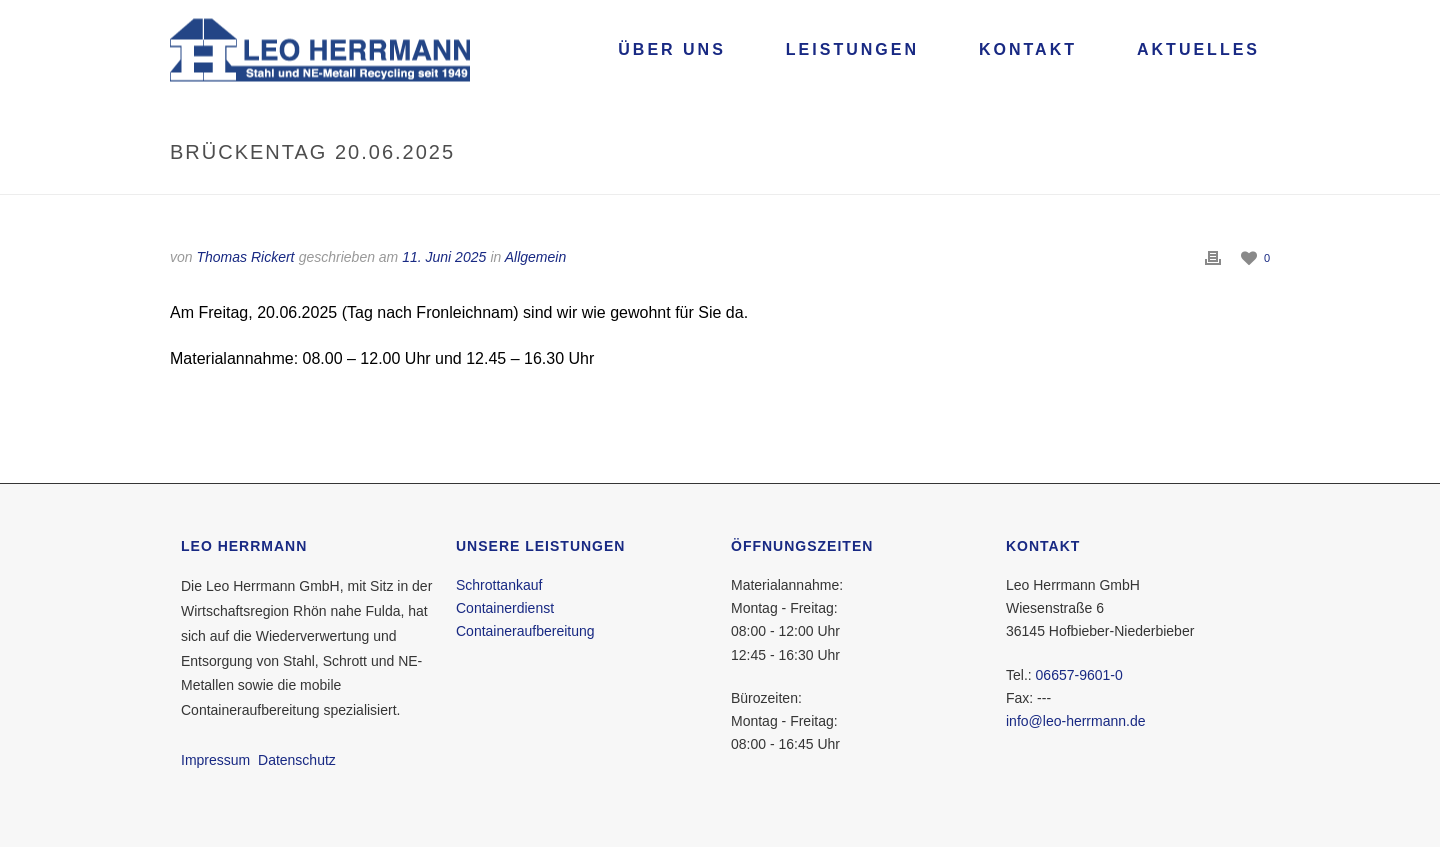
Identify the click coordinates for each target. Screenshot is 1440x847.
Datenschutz (297, 760)
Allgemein (535, 257)
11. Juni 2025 (444, 257)
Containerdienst (505, 608)
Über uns (672, 49)
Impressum (215, 760)
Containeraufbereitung (525, 631)
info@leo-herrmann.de (1076, 721)
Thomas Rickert (245, 257)
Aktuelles (1198, 49)
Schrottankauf (499, 585)
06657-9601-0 (1079, 675)
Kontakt (1028, 49)
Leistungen (852, 49)
